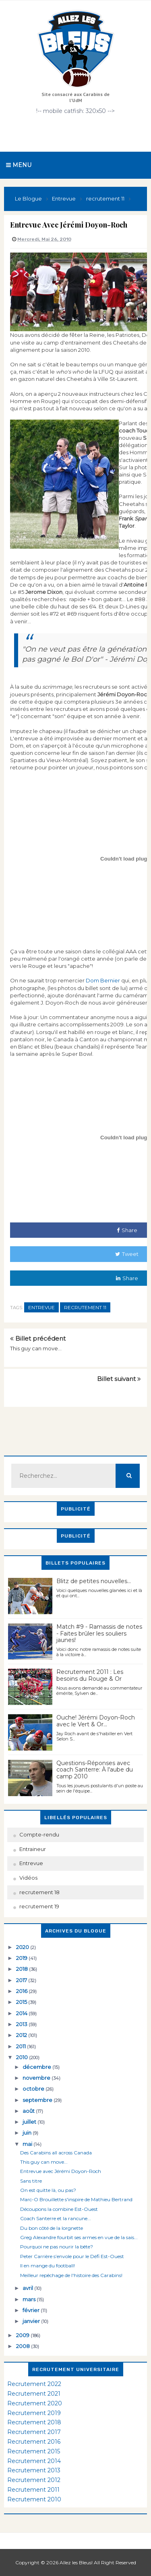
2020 (23, 1947)
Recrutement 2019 (34, 2413)
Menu (18, 165)
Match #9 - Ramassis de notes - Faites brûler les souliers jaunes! (99, 1633)
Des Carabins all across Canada (56, 2153)
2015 (22, 2002)
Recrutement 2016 (33, 2441)
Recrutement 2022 (34, 2384)
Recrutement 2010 (34, 2499)
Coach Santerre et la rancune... (55, 2218)
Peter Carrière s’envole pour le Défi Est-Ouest (72, 2256)
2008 (23, 2346)
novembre (37, 2078)
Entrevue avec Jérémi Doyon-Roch (60, 2171)
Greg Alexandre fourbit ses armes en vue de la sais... (79, 2237)
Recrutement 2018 (34, 2422)
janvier (32, 2321)
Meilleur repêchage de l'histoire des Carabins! (71, 2275)
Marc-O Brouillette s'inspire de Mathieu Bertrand (76, 2199)
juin (28, 2132)
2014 (22, 2013)
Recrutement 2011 (33, 2489)
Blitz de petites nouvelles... (93, 1581)
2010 (22, 2057)
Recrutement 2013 (33, 2470)
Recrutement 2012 (33, 2480)
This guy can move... (36, 1348)
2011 (21, 2046)
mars (30, 2299)
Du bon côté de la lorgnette (51, 2228)
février (32, 2310)
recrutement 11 (85, 1307)
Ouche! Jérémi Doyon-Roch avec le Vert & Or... (95, 1721)
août (29, 2111)
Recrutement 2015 (33, 2451)
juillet (30, 2121)
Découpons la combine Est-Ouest (59, 2209)
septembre (38, 2100)
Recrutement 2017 (34, 2432)
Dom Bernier (103, 980)
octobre (34, 2088)
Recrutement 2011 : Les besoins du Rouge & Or (89, 1675)
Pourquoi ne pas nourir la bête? (56, 2247)
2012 (22, 2035)
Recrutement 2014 (34, 2461)
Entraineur (32, 1849)
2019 (22, 1958)
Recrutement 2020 (34, 2403)
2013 (22, 2024)
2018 (22, 1969)
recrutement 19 (39, 1906)
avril (28, 2288)
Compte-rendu (39, 1834)
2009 (23, 2335)
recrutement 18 (39, 1892)
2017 (22, 1980)
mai (28, 2144)
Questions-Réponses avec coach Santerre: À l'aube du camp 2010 (94, 1769)
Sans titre (31, 2181)
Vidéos (28, 1877)
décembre (37, 2067)
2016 (22, 1991)
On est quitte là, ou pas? (48, 2190)
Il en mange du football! (47, 2266)
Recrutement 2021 (33, 2393)
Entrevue (41, 1307)
